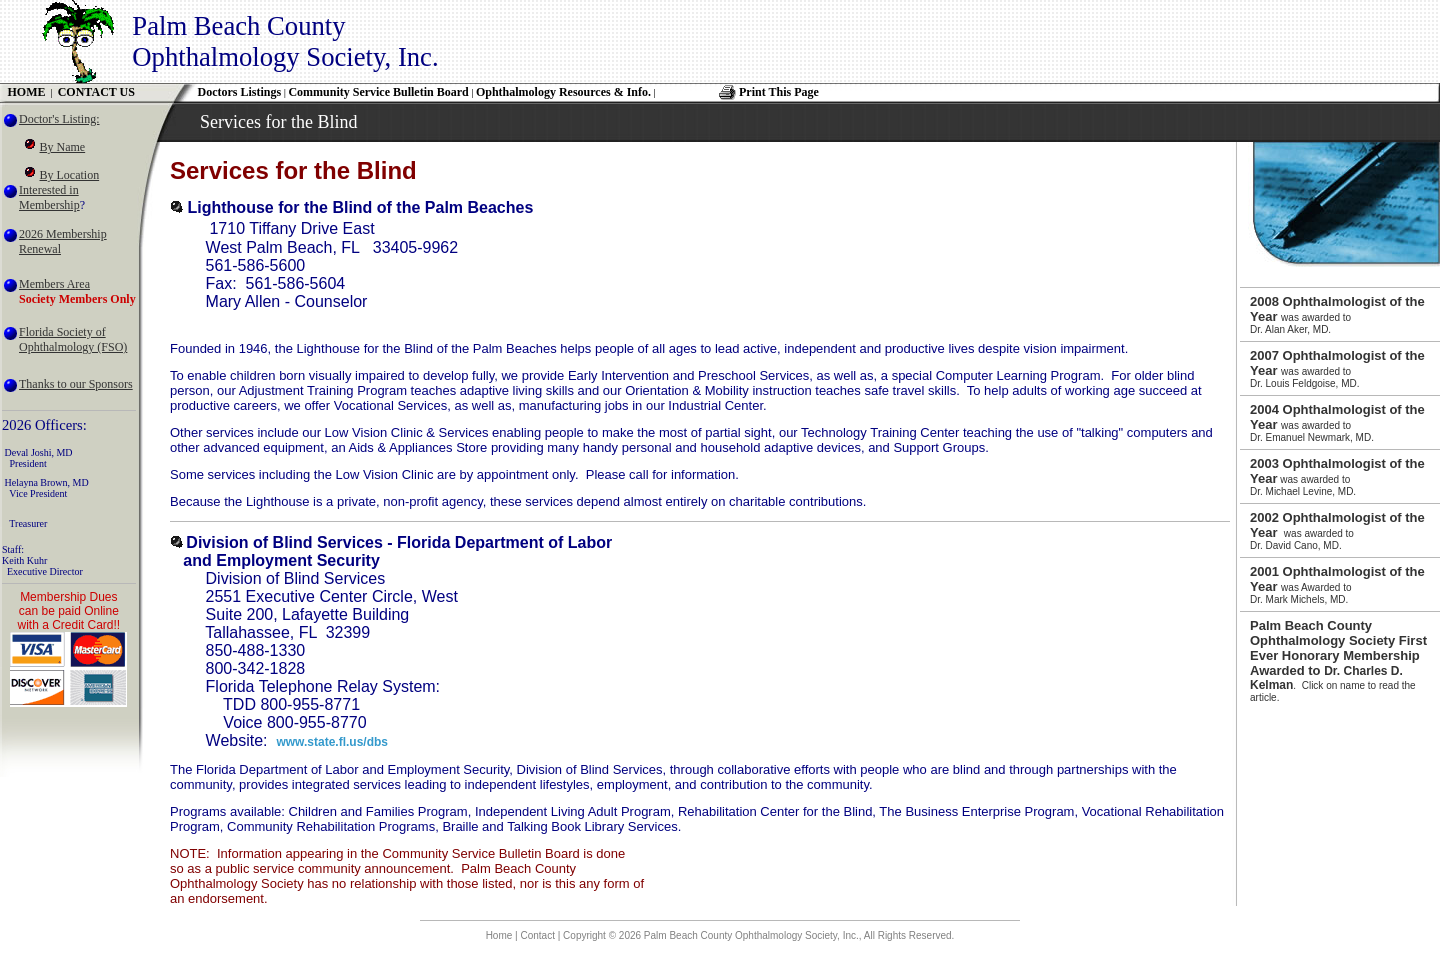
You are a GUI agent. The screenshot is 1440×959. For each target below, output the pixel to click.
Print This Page (779, 92)
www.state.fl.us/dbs (332, 742)
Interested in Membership (49, 197)
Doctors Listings (240, 92)
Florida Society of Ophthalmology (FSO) (73, 339)
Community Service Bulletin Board (378, 92)
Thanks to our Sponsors (76, 384)
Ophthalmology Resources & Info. (563, 92)
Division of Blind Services (284, 542)
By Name (63, 147)
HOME (27, 92)
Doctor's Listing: (59, 119)
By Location (70, 175)
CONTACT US (96, 92)
